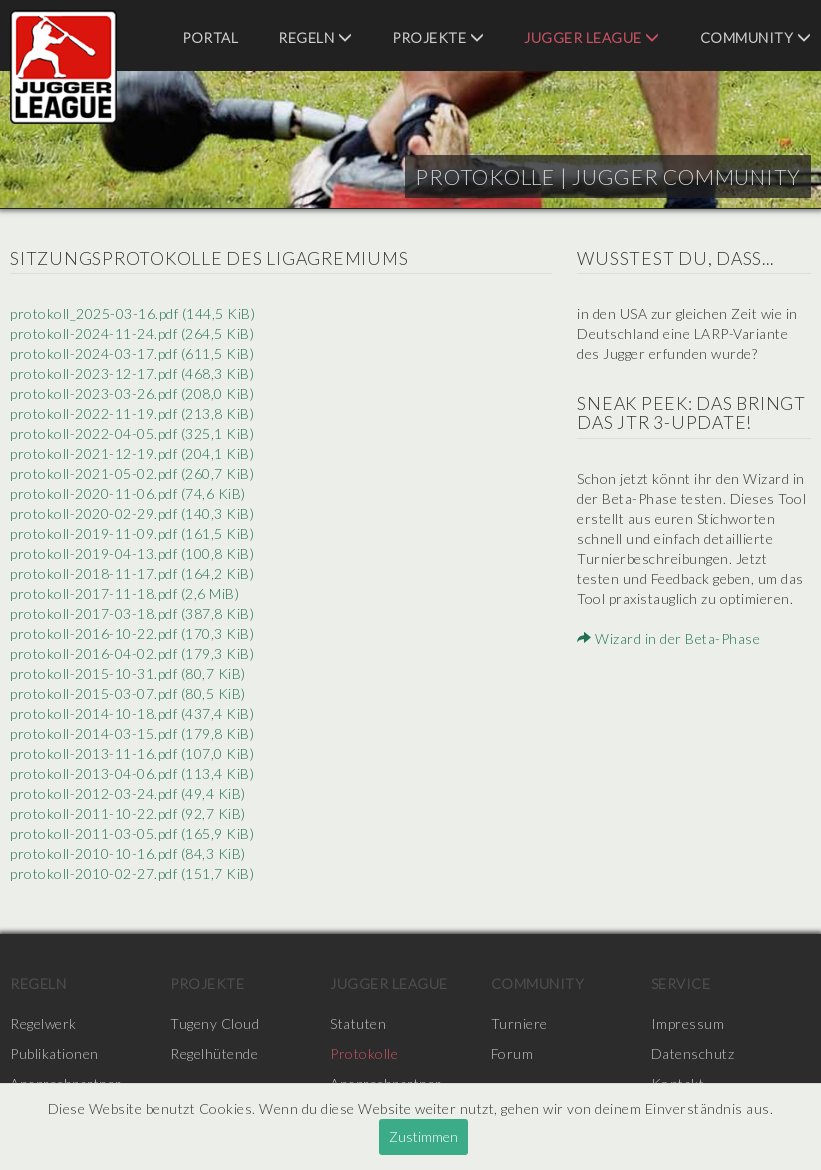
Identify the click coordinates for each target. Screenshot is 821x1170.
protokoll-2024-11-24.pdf (132, 333)
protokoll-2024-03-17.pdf (132, 353)
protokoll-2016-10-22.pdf (132, 633)
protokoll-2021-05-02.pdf (132, 473)
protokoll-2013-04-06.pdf (132, 773)
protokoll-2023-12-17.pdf (132, 373)
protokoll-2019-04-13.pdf (132, 553)
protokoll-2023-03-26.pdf (132, 393)
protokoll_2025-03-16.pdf (132, 313)
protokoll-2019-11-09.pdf (132, 533)
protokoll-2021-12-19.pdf (132, 453)
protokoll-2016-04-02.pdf (132, 653)
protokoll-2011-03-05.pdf (132, 833)
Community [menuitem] (756, 37)
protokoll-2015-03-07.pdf (128, 693)
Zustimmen (423, 1136)
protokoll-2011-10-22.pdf (128, 813)
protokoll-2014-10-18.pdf (132, 713)
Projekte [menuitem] (438, 37)
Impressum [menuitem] (688, 1023)
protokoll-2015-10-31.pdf (128, 673)
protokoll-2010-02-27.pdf (132, 873)
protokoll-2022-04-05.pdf (132, 433)
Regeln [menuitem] (315, 37)
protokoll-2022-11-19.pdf (132, 413)
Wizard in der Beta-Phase (668, 638)
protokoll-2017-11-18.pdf (124, 593)
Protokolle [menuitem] (364, 1053)
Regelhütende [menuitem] (214, 1053)
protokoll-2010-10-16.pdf (128, 853)
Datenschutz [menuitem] (693, 1053)
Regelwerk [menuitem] (43, 1023)
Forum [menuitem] (512, 1053)
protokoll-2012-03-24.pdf (128, 793)
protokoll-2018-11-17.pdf (132, 573)
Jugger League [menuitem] (592, 37)
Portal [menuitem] (210, 37)
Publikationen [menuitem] (54, 1053)
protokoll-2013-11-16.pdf (132, 753)
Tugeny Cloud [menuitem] (214, 1023)
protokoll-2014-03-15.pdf (132, 733)
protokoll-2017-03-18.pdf (132, 613)
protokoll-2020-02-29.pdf (132, 513)
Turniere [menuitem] (519, 1023)
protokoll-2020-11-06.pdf (128, 493)
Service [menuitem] (681, 983)
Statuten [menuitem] (358, 1023)
